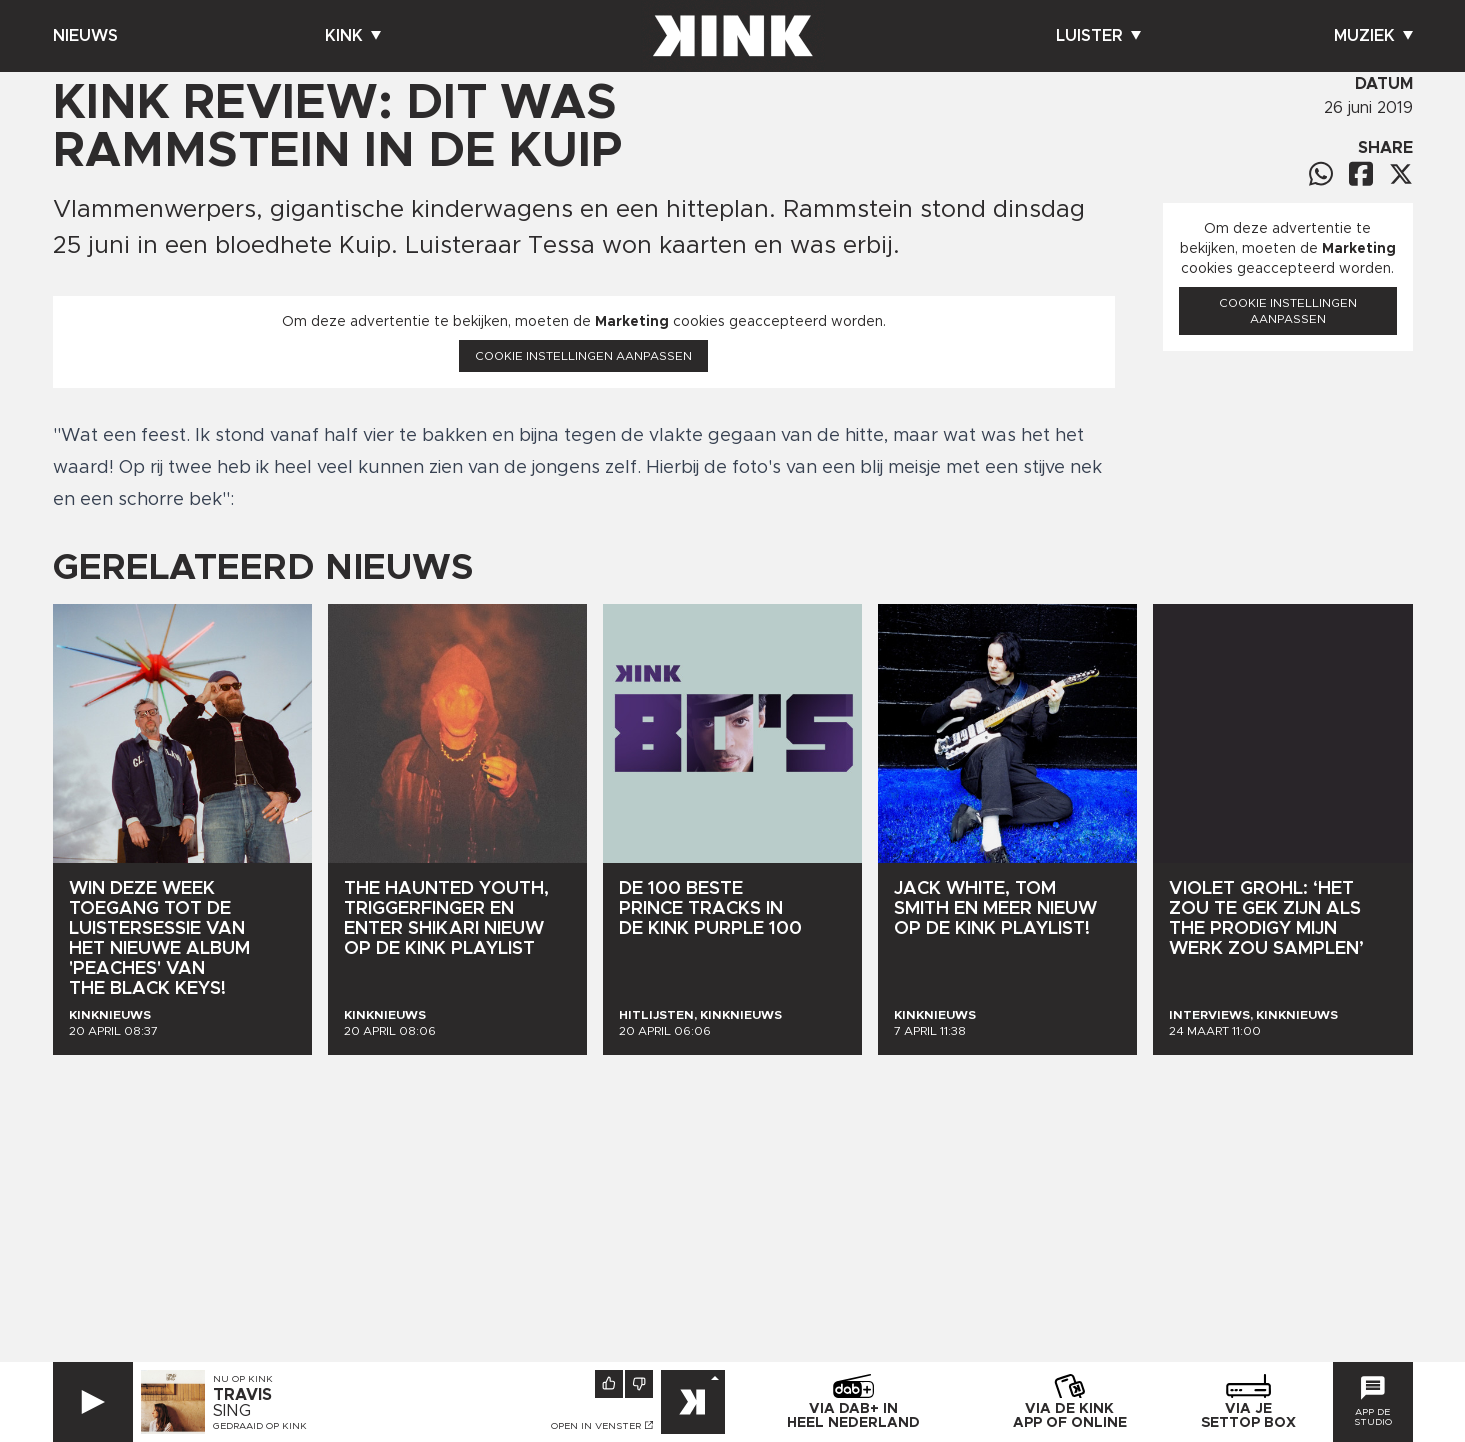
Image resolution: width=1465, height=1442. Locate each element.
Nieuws (85, 36)
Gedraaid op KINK (260, 1426)
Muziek (1373, 36)
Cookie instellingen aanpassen (583, 356)
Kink (353, 36)
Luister (1098, 36)
